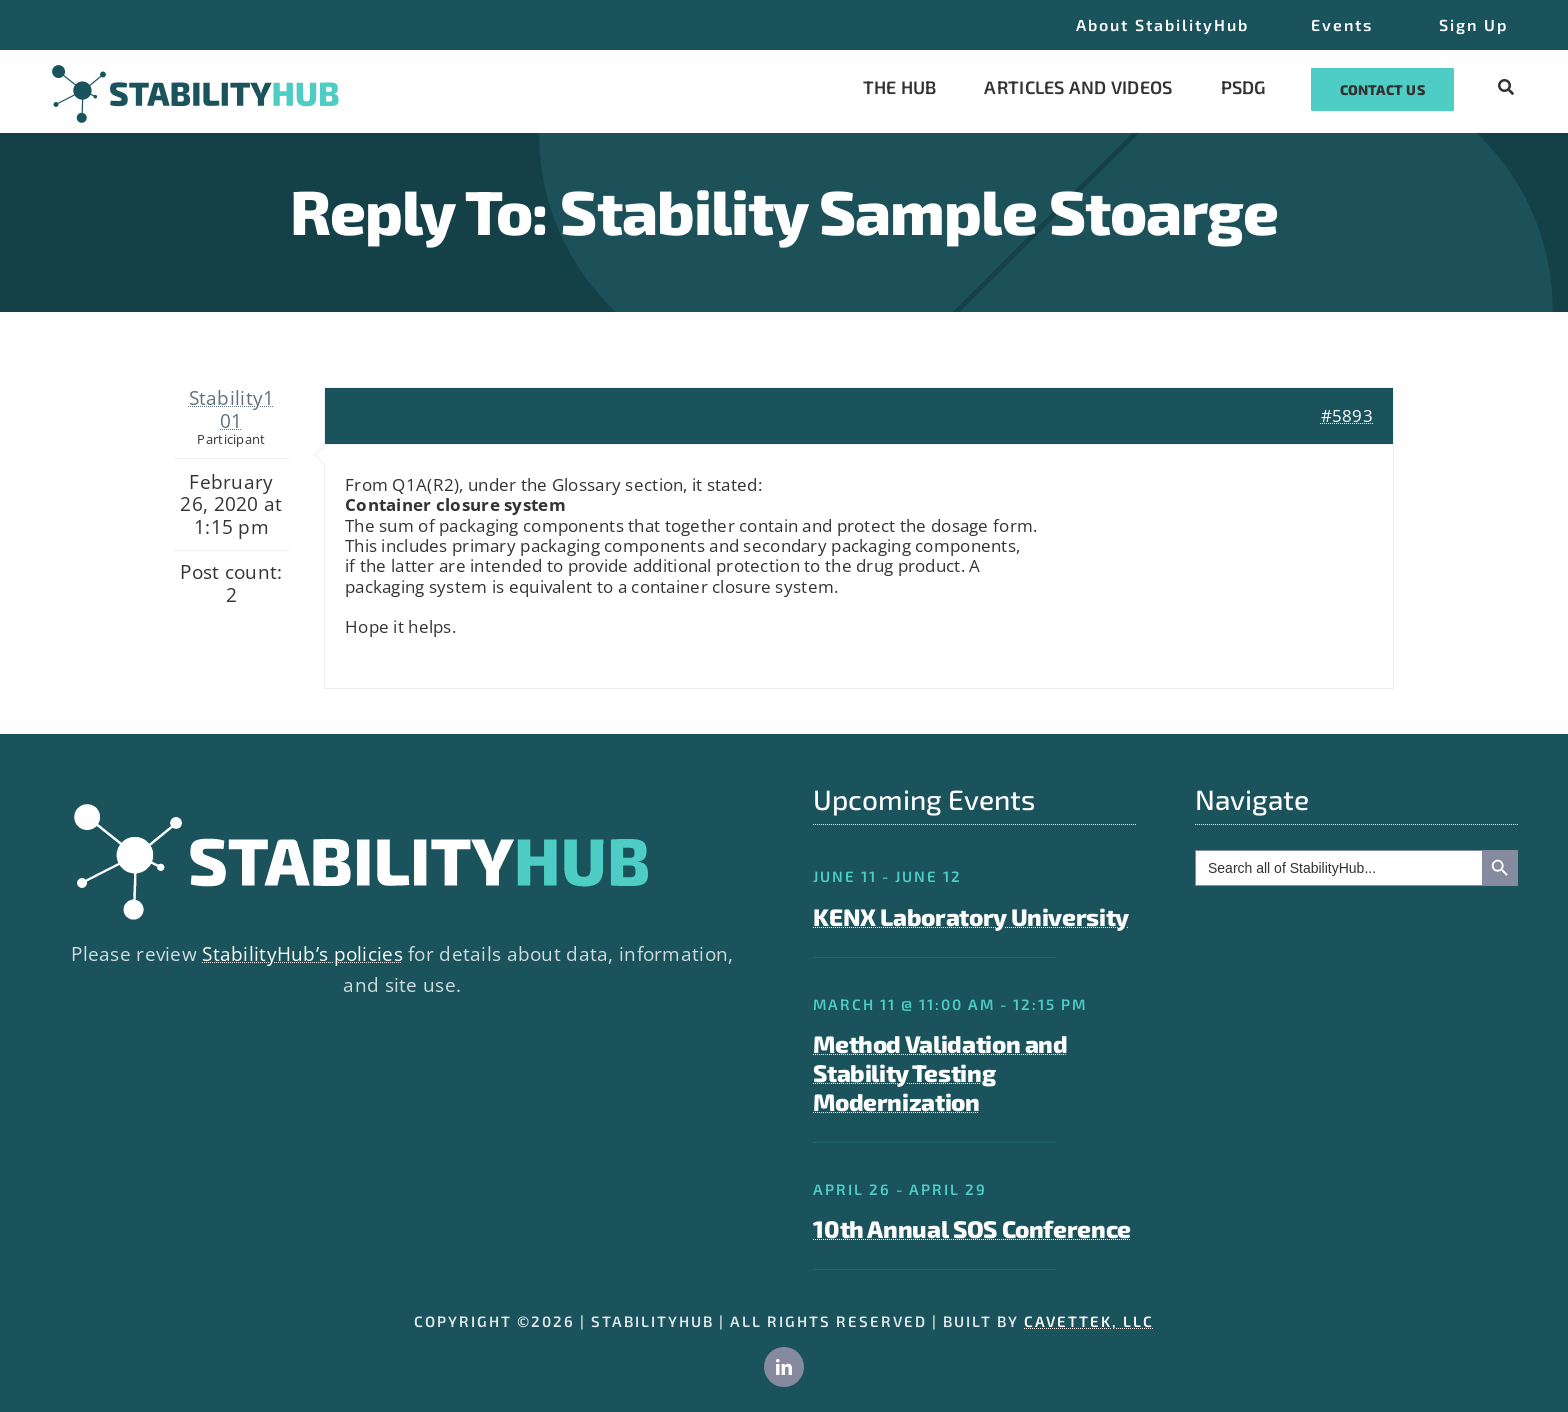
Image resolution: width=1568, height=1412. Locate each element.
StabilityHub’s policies (302, 954)
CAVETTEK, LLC (1089, 1321)
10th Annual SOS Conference (972, 1228)
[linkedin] (784, 1367)
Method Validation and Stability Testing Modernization (940, 1072)
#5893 (1347, 415)
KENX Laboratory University (971, 916)
